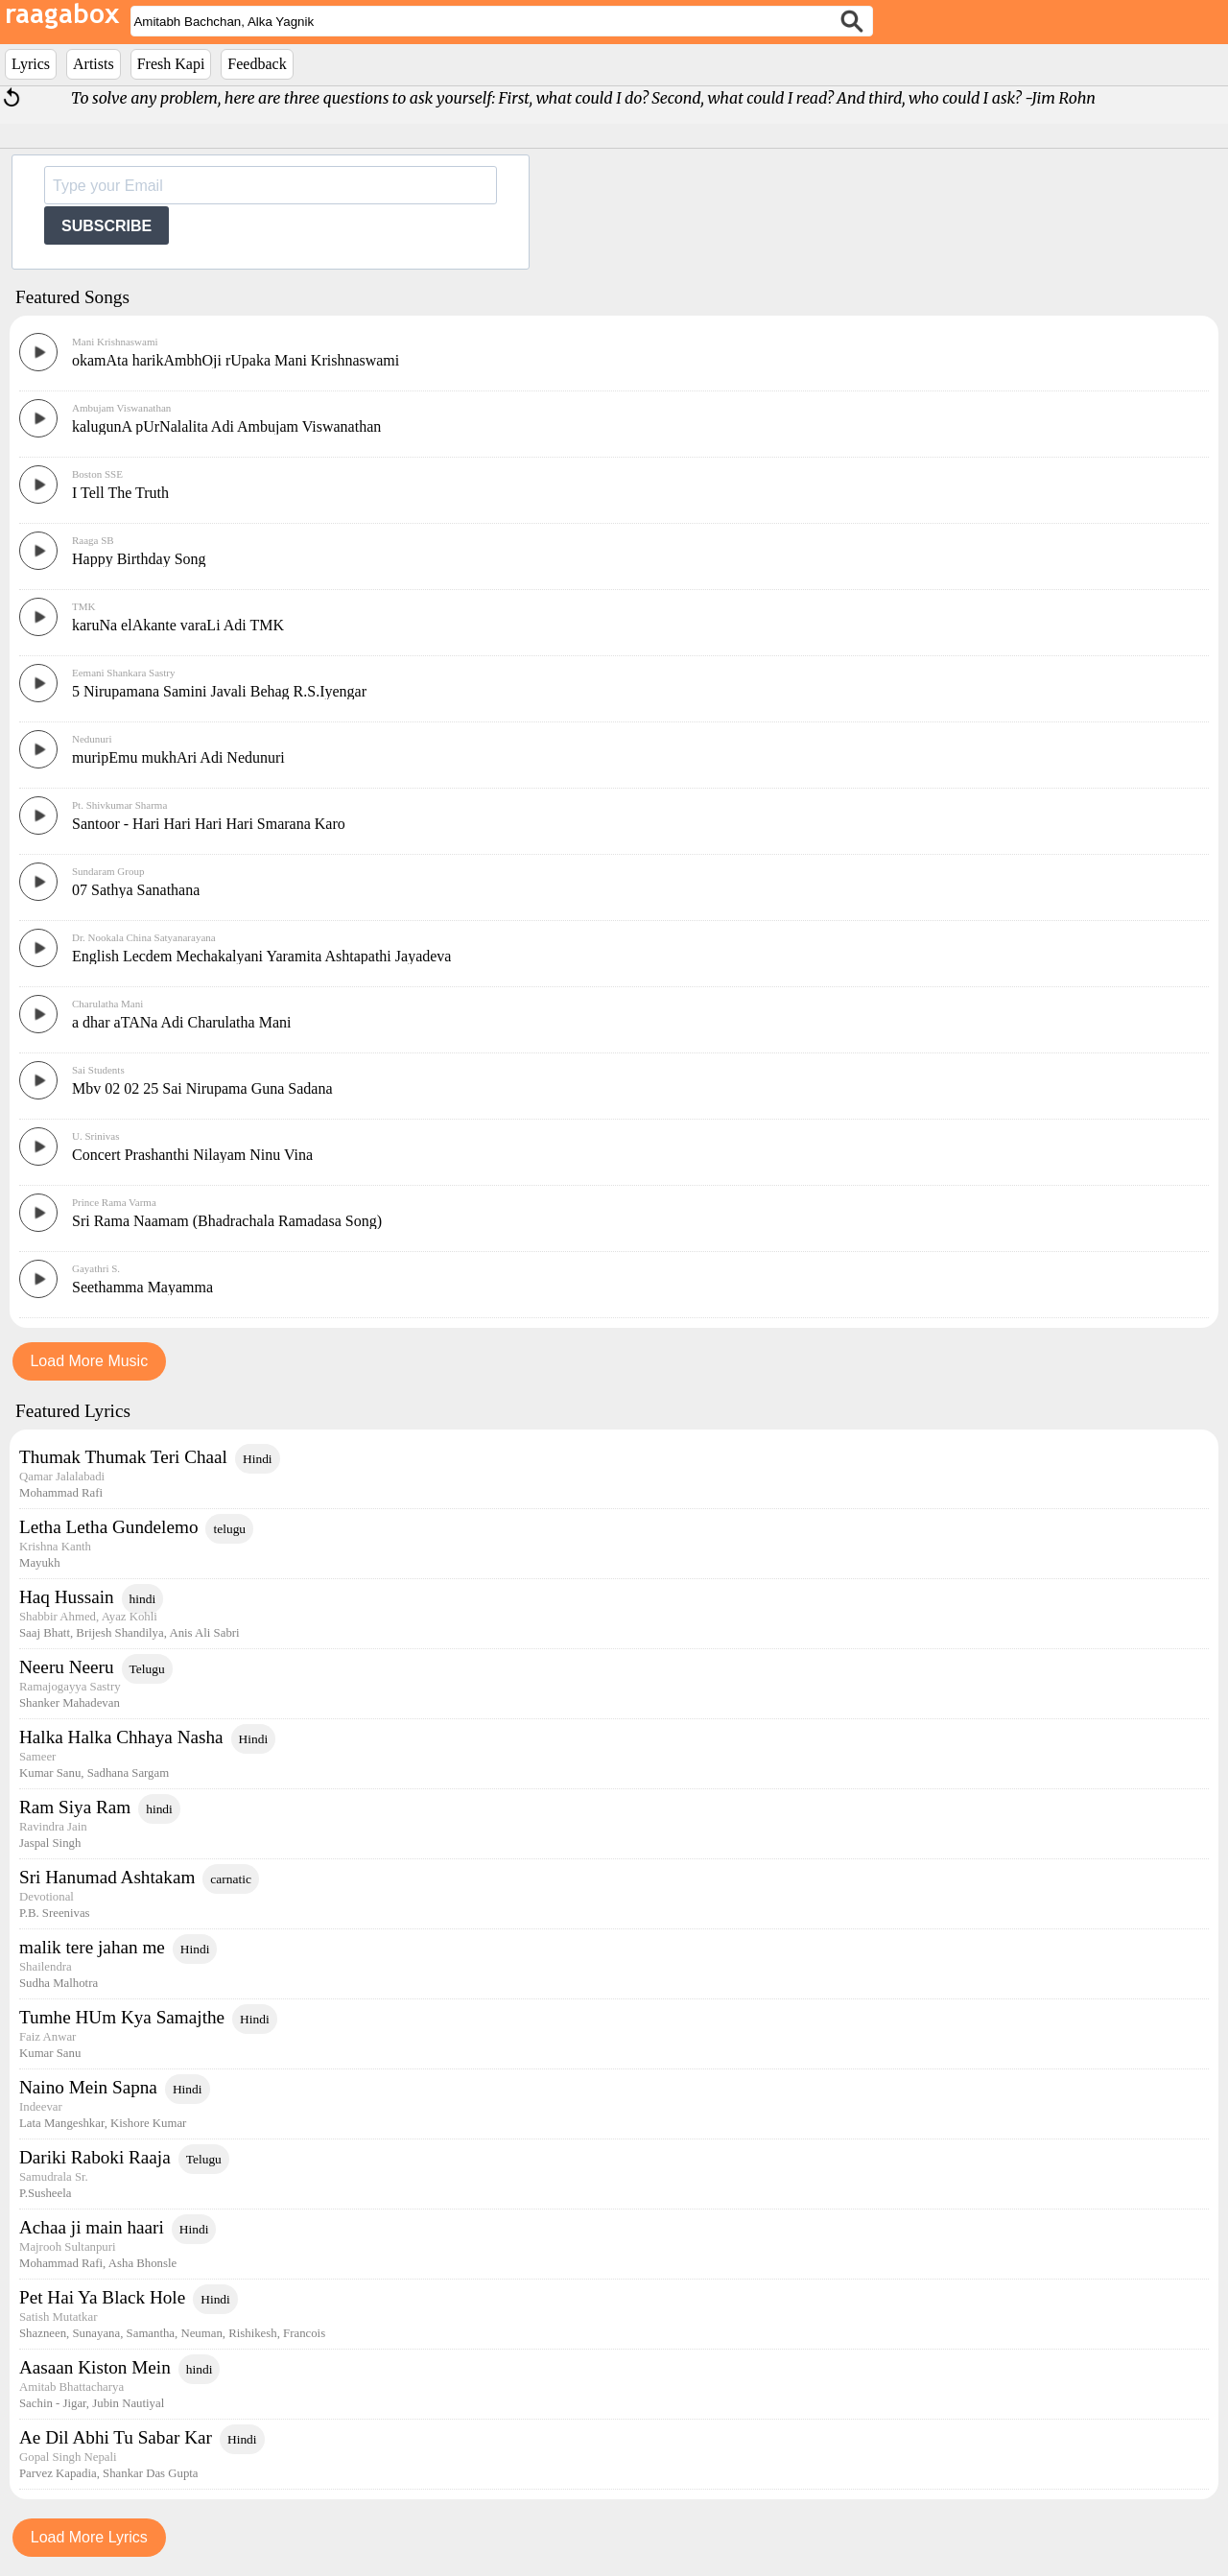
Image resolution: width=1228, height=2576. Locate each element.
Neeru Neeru (66, 1667)
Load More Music (89, 1361)
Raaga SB (93, 540)
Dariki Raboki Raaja (95, 2157)
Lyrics (31, 64)
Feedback (256, 64)
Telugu (147, 1669)
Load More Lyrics (89, 2537)
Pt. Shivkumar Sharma (119, 805)
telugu (229, 1529)
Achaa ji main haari (91, 2227)
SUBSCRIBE (106, 226)
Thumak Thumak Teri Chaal (123, 1457)
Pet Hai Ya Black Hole (102, 2297)
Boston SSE (97, 474)
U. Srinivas (96, 1136)
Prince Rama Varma (114, 1202)
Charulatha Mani (107, 1003)
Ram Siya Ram (74, 1807)
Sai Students (98, 1069)
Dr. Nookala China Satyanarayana (144, 937)
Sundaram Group (108, 871)
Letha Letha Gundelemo (108, 1527)
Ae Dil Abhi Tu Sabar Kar (115, 2437)
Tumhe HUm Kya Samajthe (121, 2017)
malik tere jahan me (92, 1947)
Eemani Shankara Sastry (124, 672)
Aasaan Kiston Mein (95, 2367)
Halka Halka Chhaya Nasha (121, 1737)
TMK (83, 606)
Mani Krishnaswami (115, 341)
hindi (143, 1599)
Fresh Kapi (171, 64)
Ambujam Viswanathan (121, 408)
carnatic (230, 1879)
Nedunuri (92, 738)
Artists (93, 64)
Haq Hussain (66, 1597)
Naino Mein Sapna (88, 2087)
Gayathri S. (96, 1268)
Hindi (257, 1459)
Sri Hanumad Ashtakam (107, 1877)
